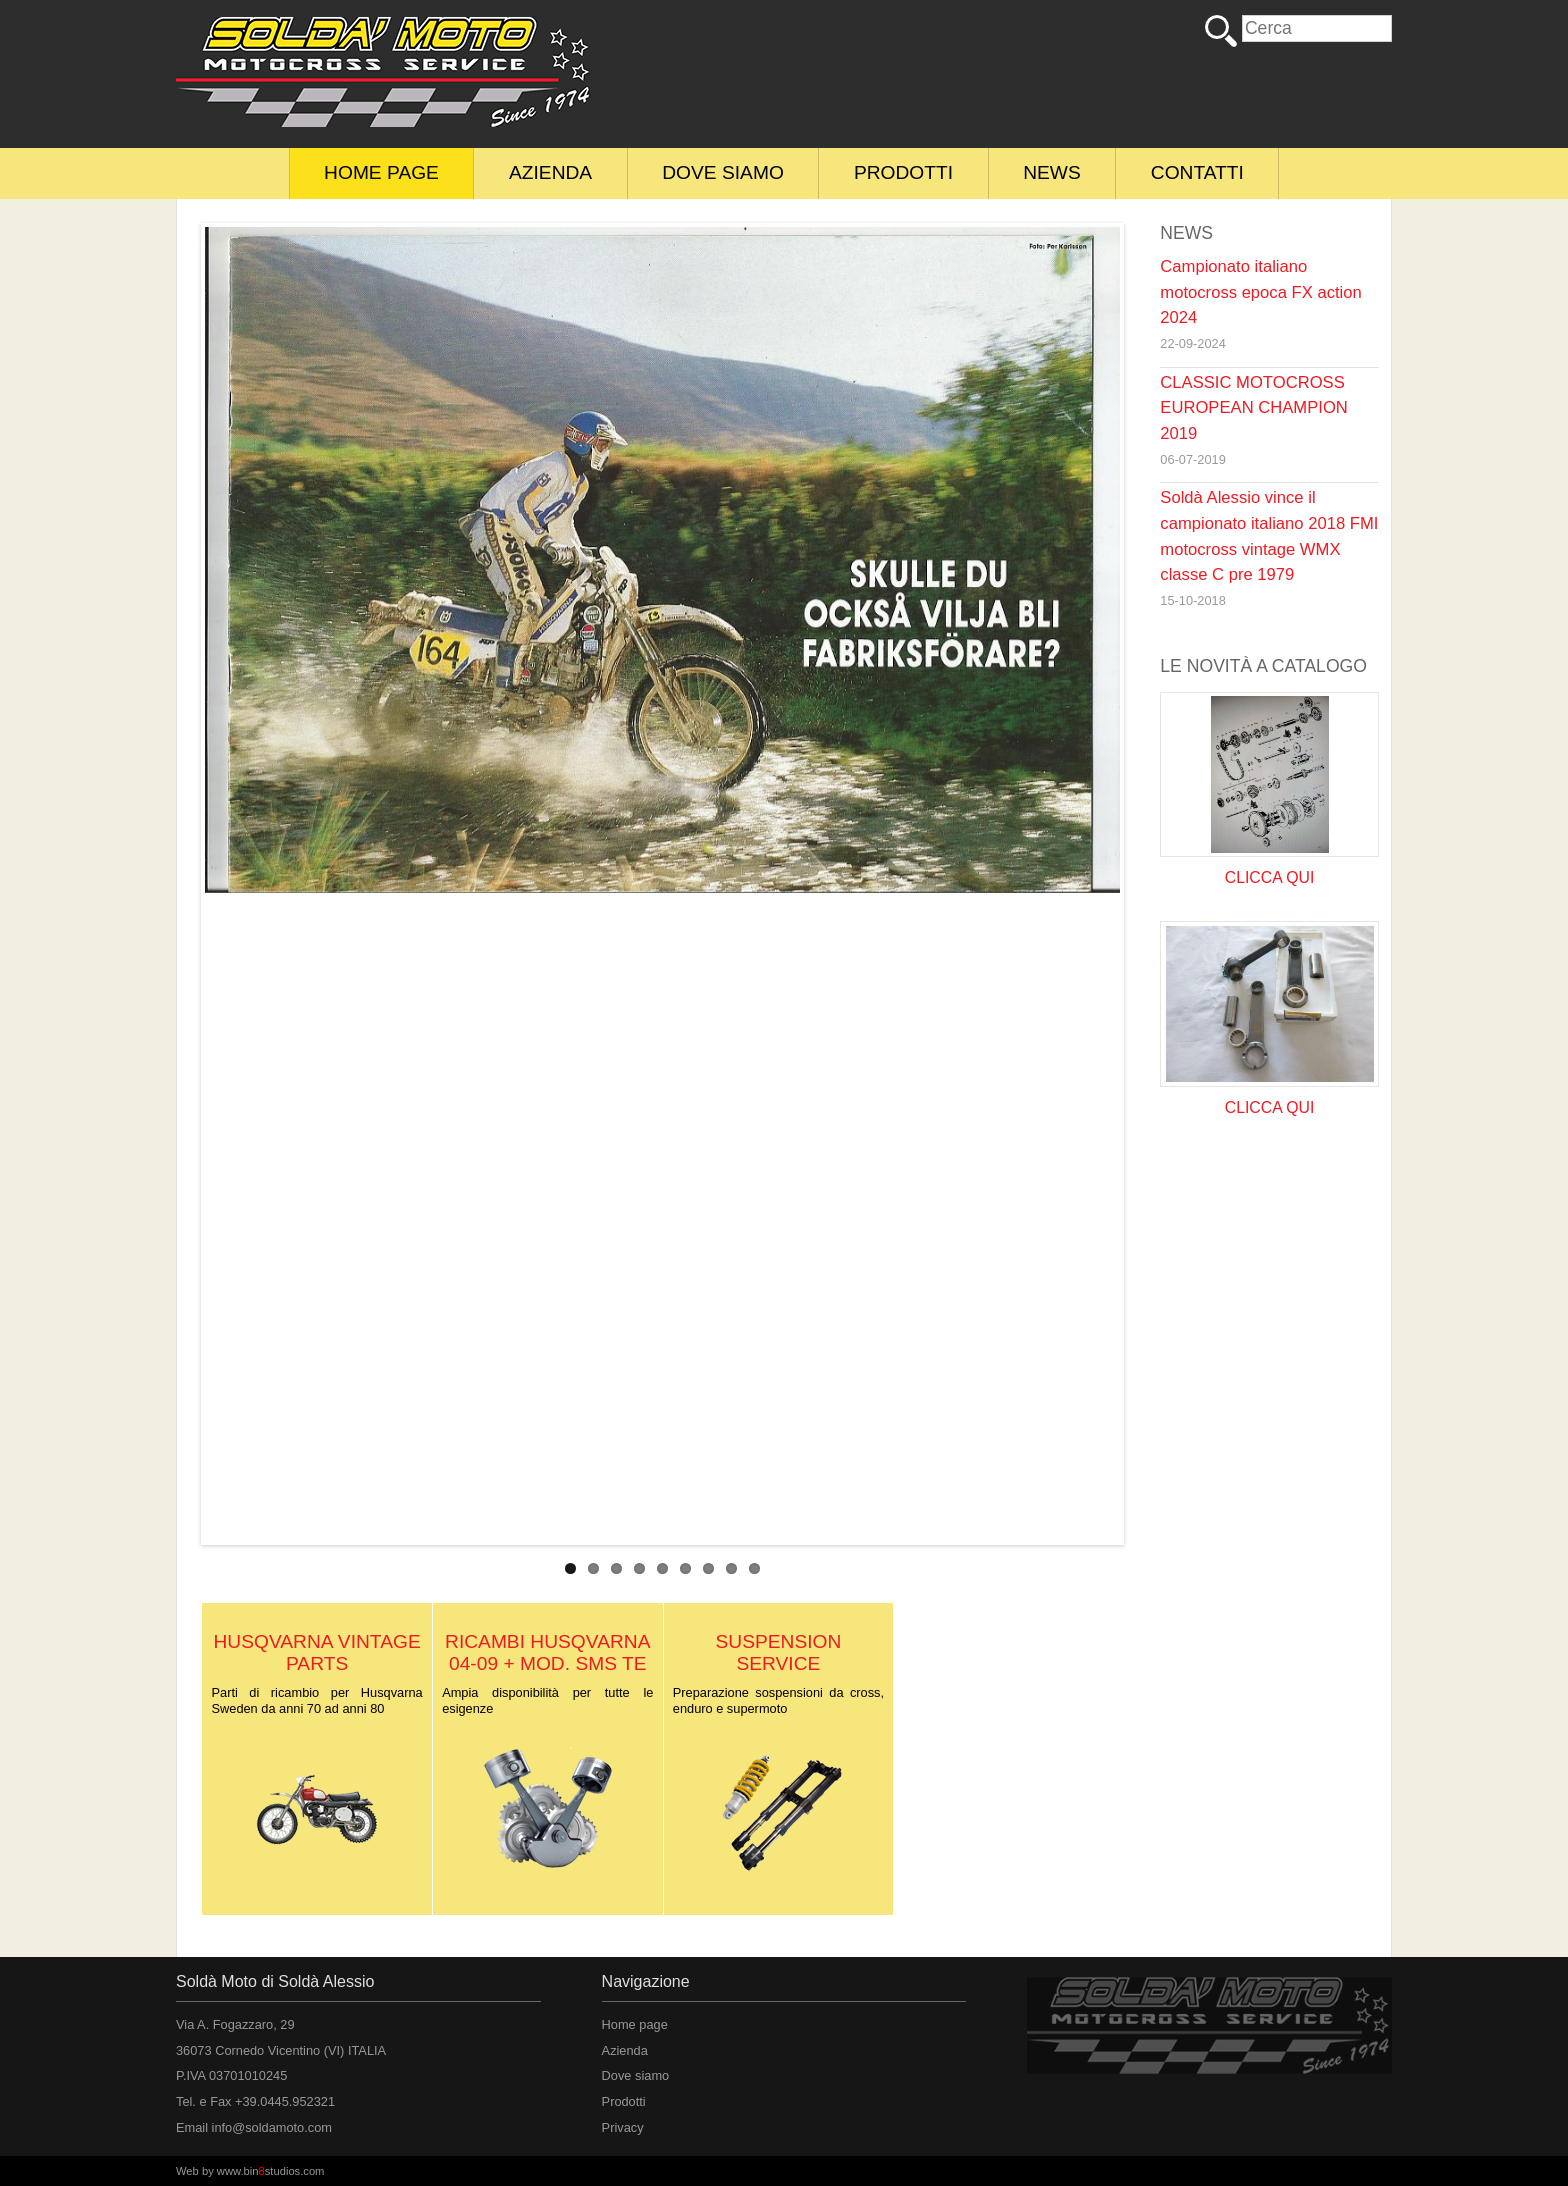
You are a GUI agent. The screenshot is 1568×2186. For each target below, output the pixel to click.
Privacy (623, 2127)
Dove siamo (723, 172)
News (1052, 172)
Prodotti (903, 172)
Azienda (550, 172)
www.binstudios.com (271, 2171)
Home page (381, 172)
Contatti (1197, 172)
